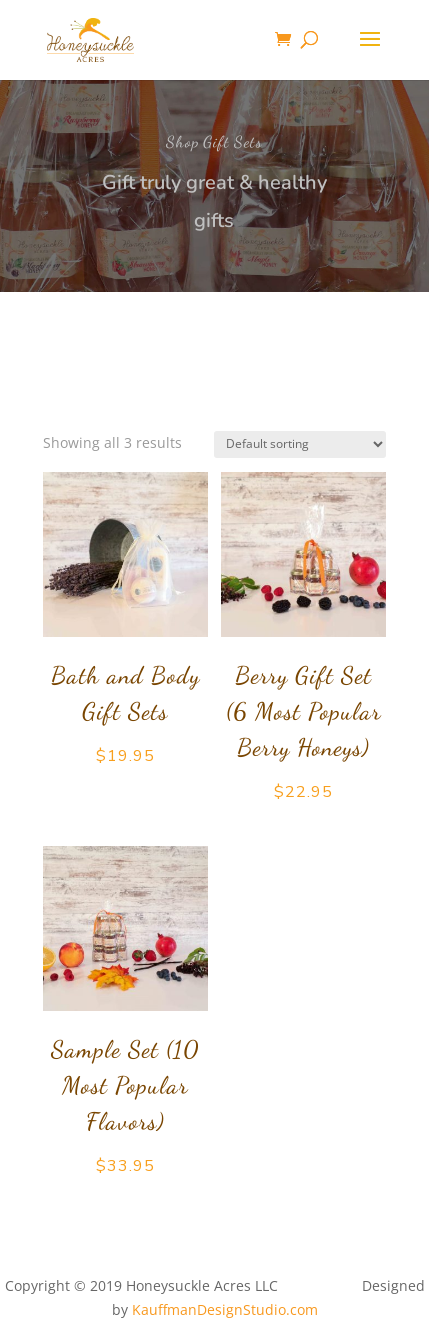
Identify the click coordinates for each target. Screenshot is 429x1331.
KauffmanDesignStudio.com (225, 1309)
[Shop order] (300, 444)
